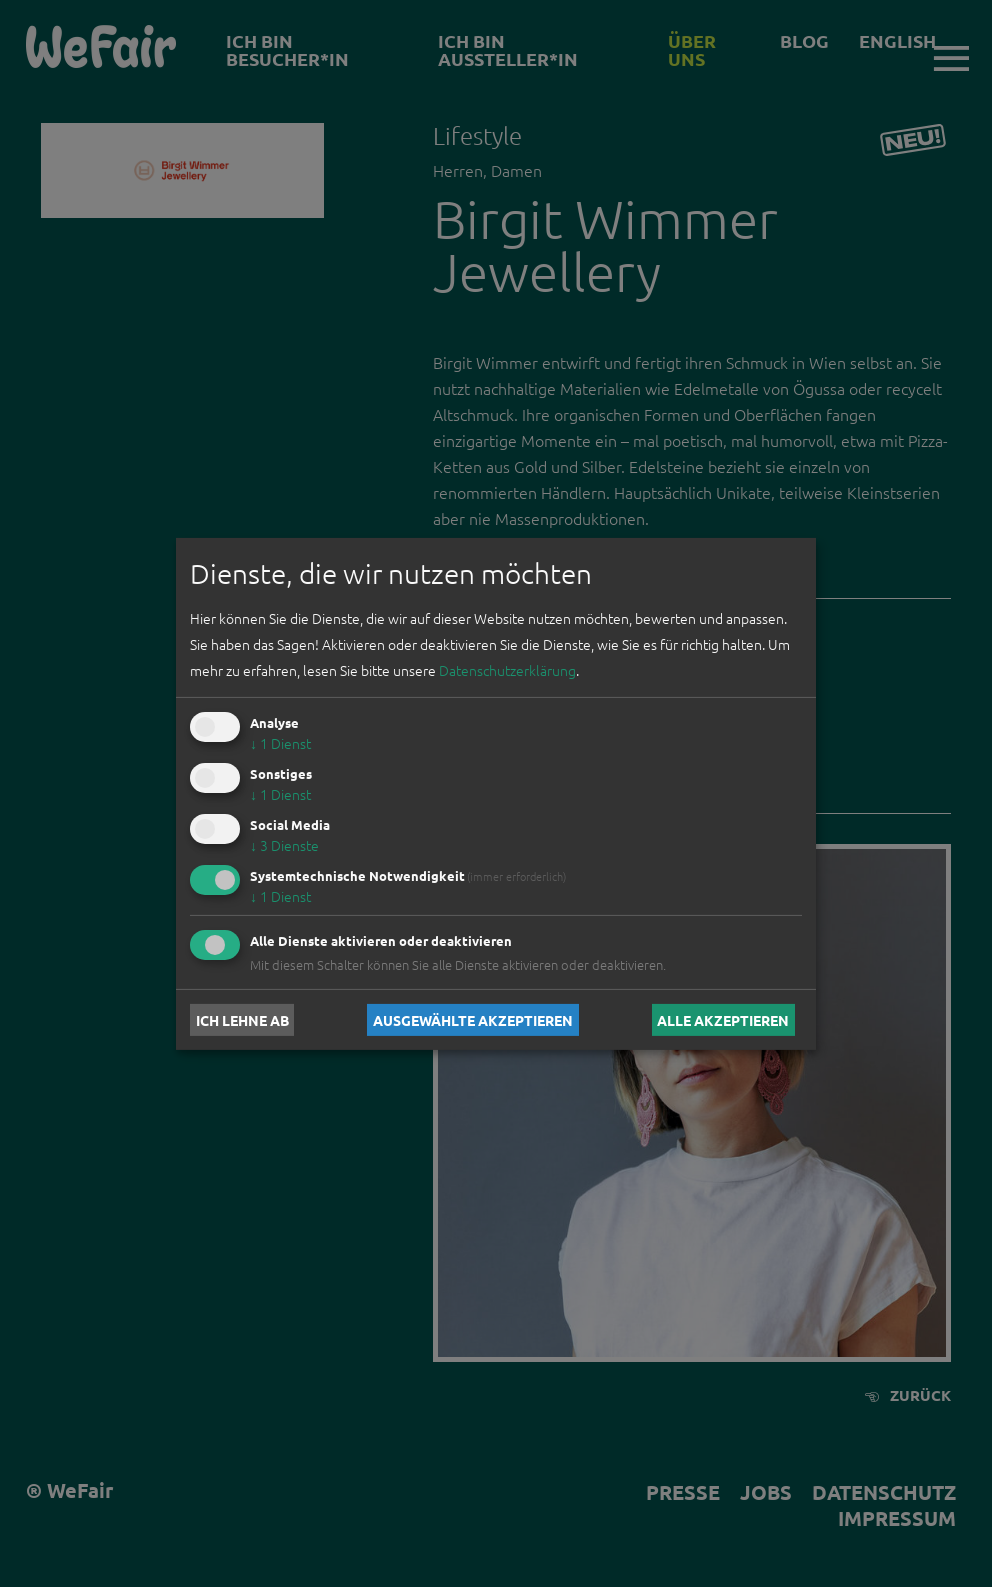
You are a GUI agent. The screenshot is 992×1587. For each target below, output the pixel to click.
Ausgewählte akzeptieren (473, 1020)
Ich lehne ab (242, 1020)
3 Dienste (284, 845)
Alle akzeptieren (723, 1020)
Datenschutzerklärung (507, 670)
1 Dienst (280, 743)
